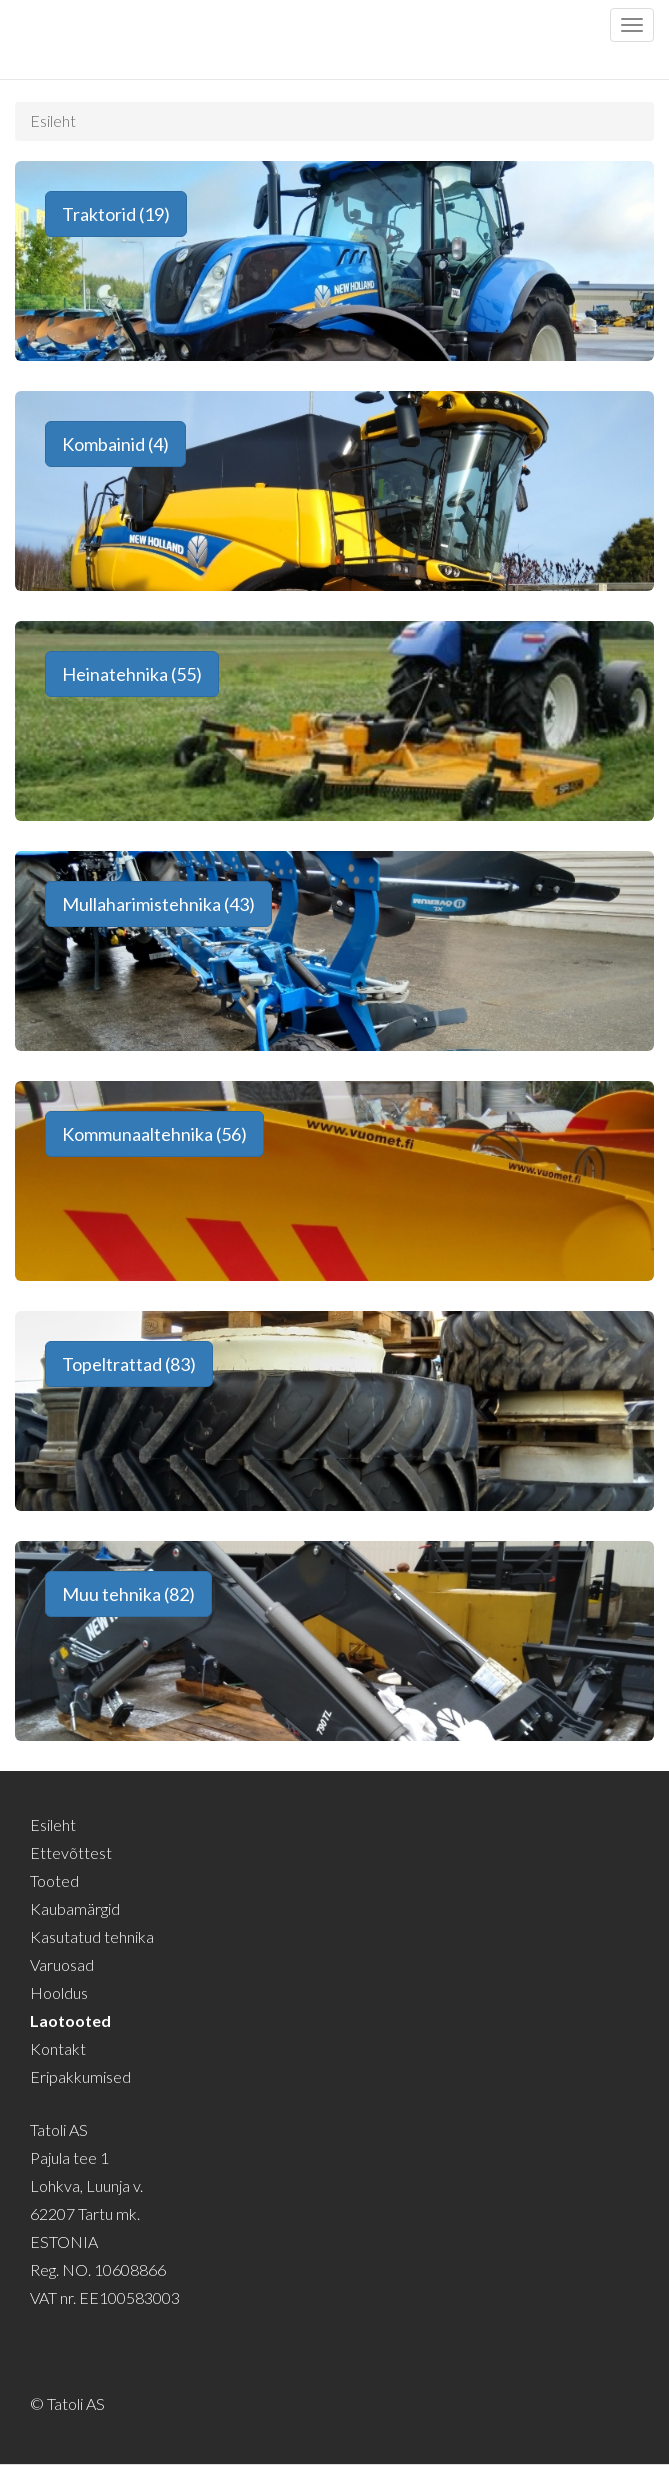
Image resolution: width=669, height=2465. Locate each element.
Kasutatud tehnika (92, 1936)
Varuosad (62, 1964)
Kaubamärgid (75, 1908)
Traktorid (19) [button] (116, 214)
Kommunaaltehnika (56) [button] (154, 1134)
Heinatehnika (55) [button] (132, 674)
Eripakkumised (80, 2076)
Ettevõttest (71, 1852)
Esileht (53, 120)
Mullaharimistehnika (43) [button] (158, 904)
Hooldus (59, 1992)
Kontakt (58, 2048)
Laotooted (70, 2020)
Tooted (54, 1880)
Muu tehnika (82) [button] (128, 1594)
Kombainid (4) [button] (115, 444)
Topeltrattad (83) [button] (129, 1364)
